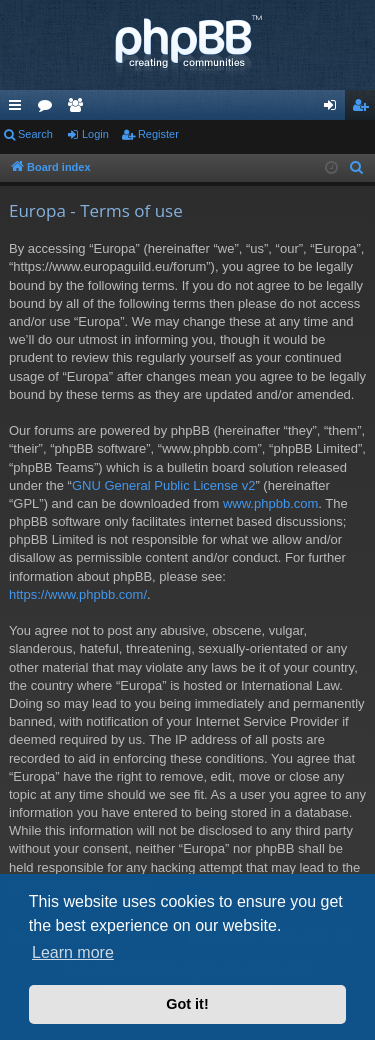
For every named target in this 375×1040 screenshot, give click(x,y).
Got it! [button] (187, 1004)
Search (35, 134)
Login (95, 134)
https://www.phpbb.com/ (78, 594)
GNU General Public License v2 (164, 485)
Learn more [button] (73, 952)
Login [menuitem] (334, 109)
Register (158, 134)
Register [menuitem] (364, 109)
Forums (49, 109)
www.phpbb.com (270, 503)
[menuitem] (357, 168)
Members (79, 109)
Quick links (19, 109)
